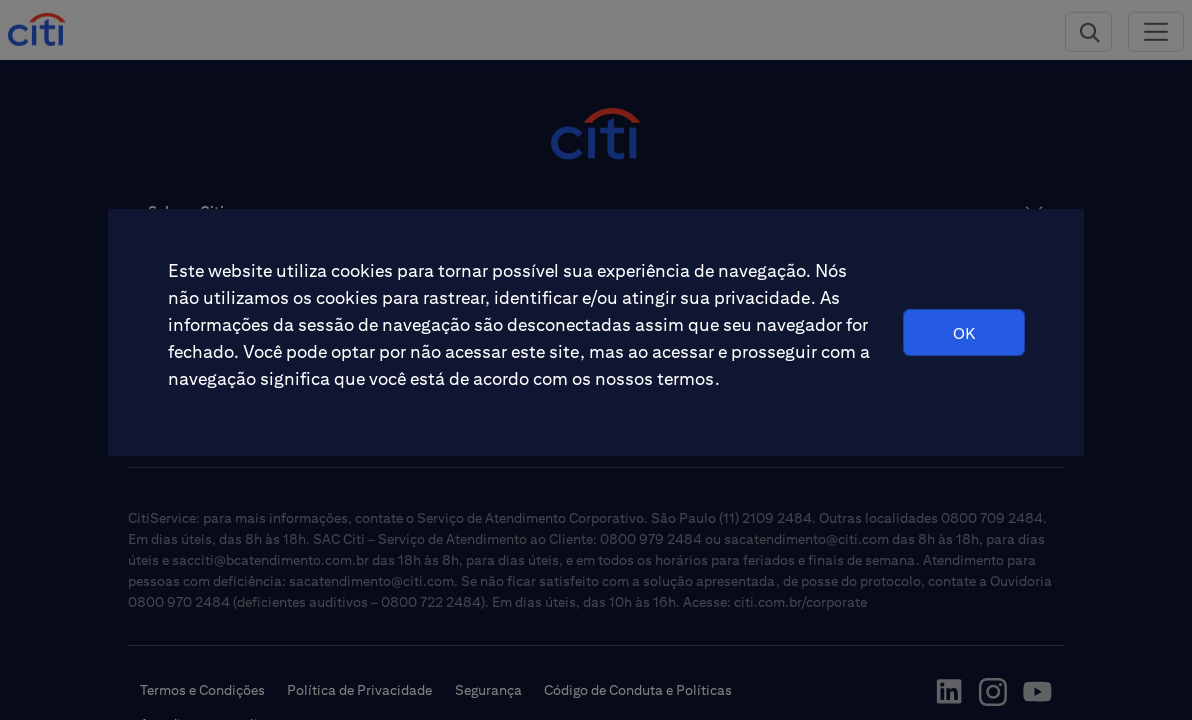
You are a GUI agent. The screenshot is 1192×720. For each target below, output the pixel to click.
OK (964, 333)
